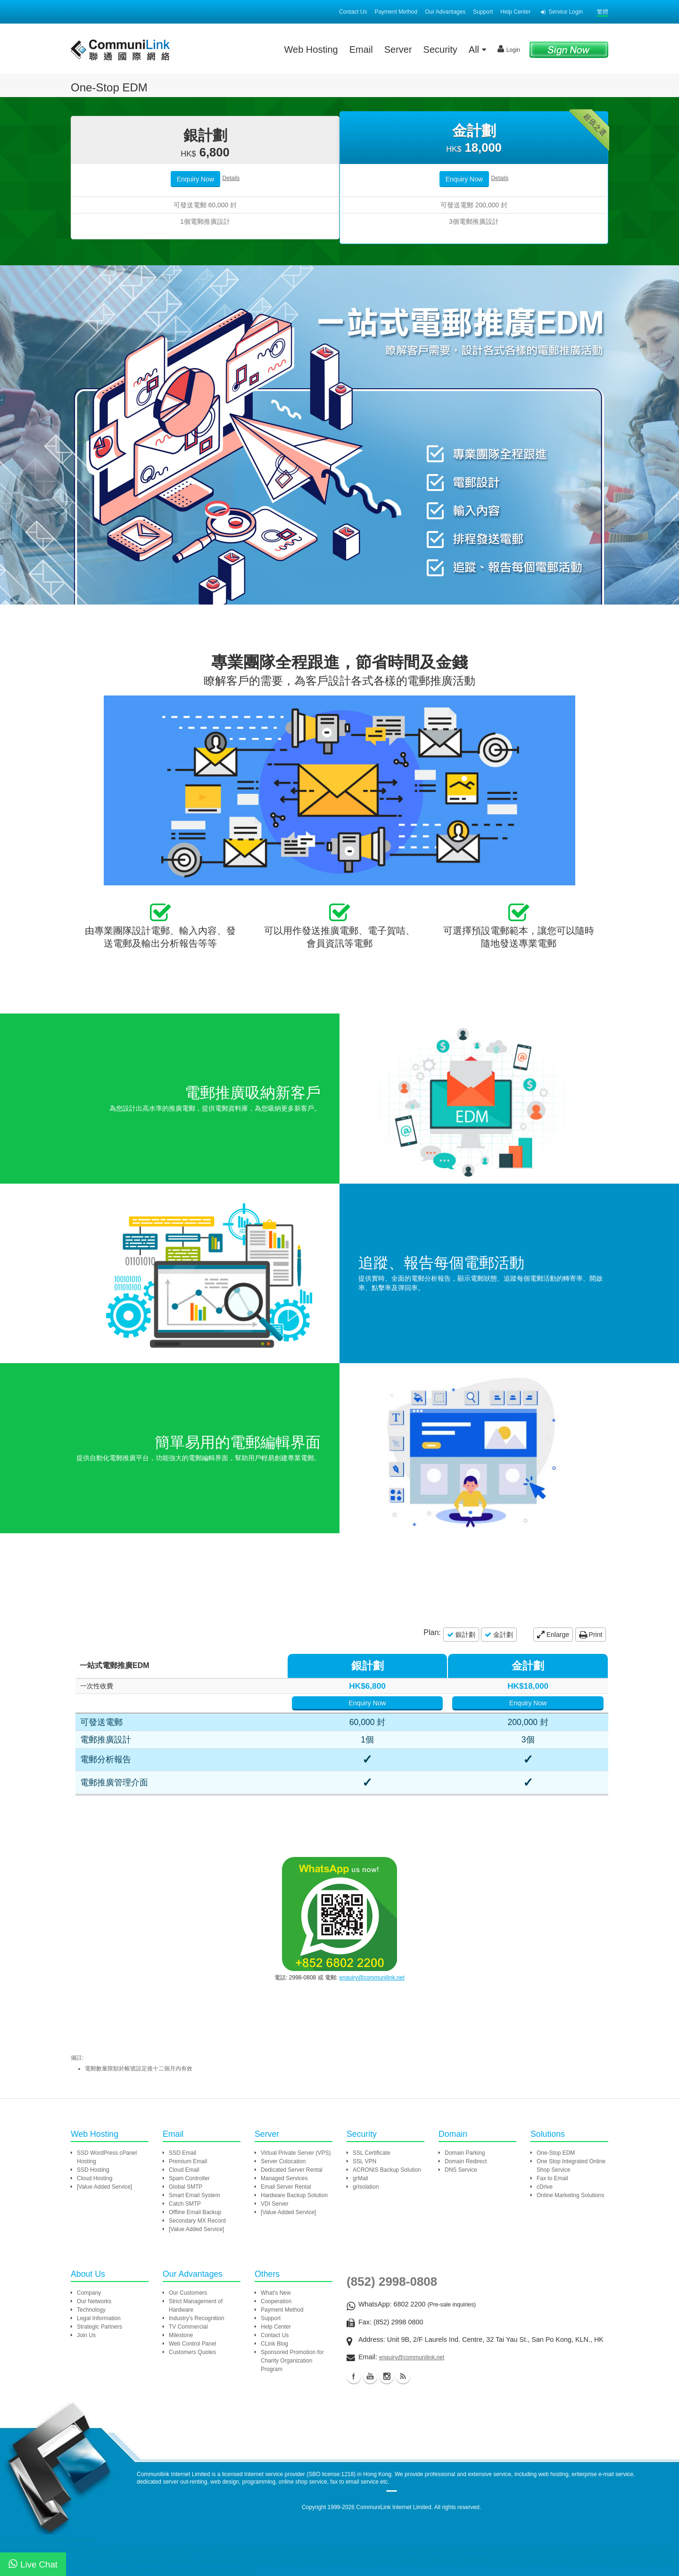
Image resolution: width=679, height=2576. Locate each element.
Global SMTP (185, 2186)
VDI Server (275, 2203)
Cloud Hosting (94, 2178)
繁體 (602, 11)
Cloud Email (184, 2170)
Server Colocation (283, 2161)
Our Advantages (445, 11)
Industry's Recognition (196, 2318)
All (477, 49)
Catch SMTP (185, 2203)
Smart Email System (194, 2195)
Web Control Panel (192, 2343)
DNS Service (461, 2170)
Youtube (370, 2376)
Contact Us (353, 11)
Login (508, 49)
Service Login (562, 11)
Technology (91, 2309)
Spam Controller (189, 2178)
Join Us (86, 2335)
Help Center (515, 11)
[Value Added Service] (104, 2186)
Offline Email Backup (195, 2212)
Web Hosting (311, 49)
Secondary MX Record (197, 2220)
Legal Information (99, 2318)
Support (483, 11)
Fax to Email (552, 2178)
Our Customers (188, 2293)
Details (231, 178)
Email (361, 49)
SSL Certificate (371, 2153)
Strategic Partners (99, 2326)
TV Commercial (188, 2326)
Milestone (181, 2335)
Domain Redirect (466, 2161)
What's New (276, 2293)
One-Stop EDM (556, 2153)
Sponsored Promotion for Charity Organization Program (292, 2360)
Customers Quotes (192, 2352)
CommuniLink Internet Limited (393, 2507)
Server (398, 49)
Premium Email (188, 2161)
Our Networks (94, 2301)
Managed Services (284, 2178)
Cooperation (276, 2301)
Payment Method (395, 11)
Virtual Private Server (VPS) (296, 2153)
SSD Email (182, 2153)
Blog (403, 2376)
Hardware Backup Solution (294, 2195)
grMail (360, 2178)
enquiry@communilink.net (372, 1977)
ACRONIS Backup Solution (387, 2170)
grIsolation (366, 2186)
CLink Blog (274, 2343)
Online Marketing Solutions (570, 2195)
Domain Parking (465, 2153)
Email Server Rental (286, 2186)
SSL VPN (364, 2161)
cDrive (545, 2186)
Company (89, 2293)
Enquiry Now (195, 179)
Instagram (387, 2376)
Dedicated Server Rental (292, 2170)
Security (440, 49)
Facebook (354, 2376)
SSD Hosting (93, 2170)
